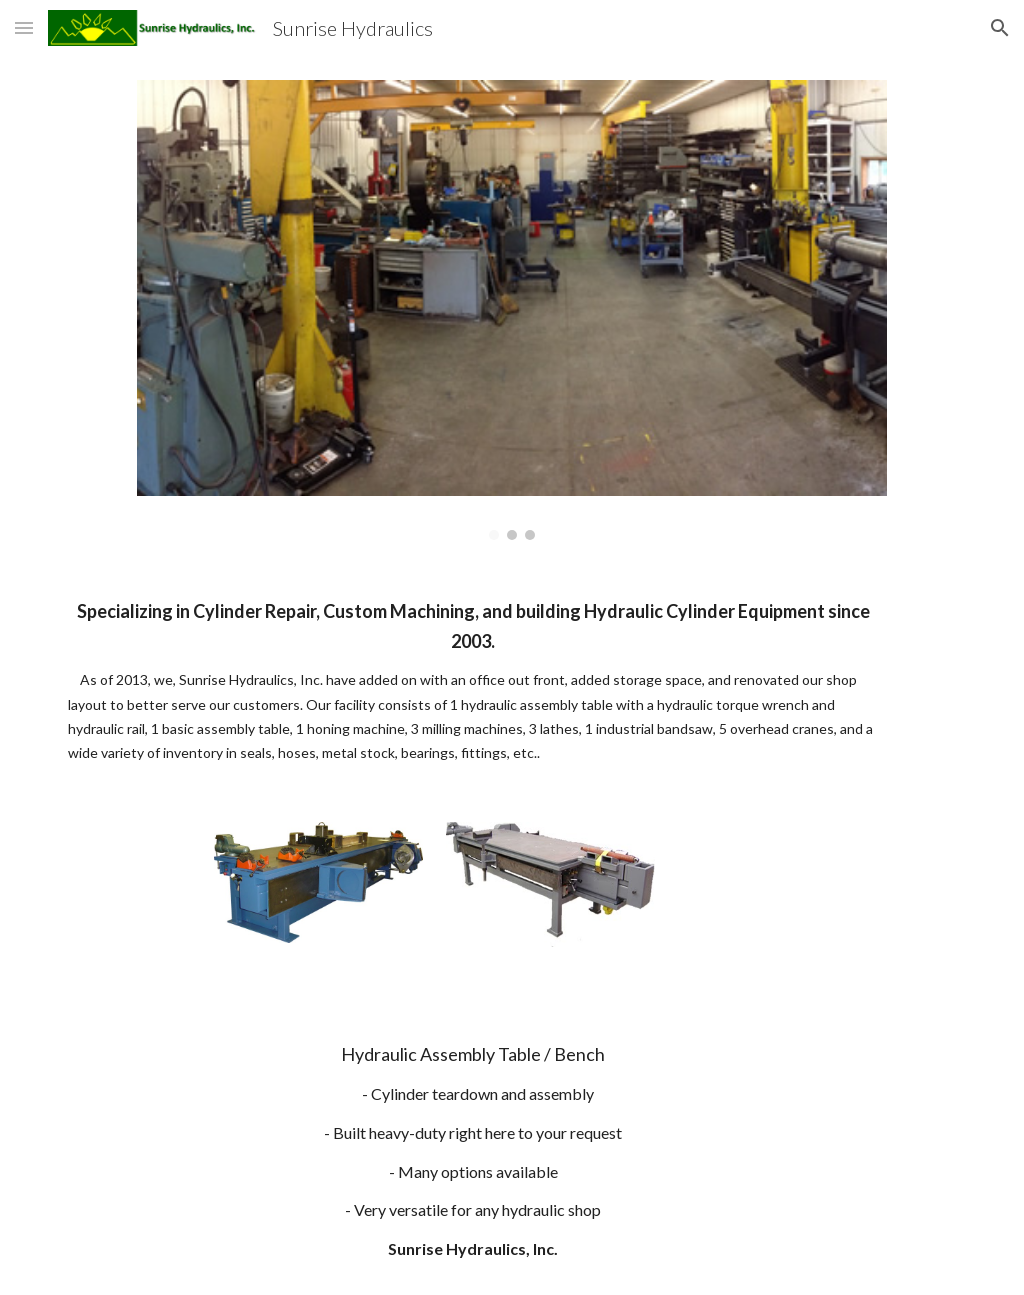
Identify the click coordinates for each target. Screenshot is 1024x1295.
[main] (473, 681)
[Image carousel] (512, 310)
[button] (24, 27)
